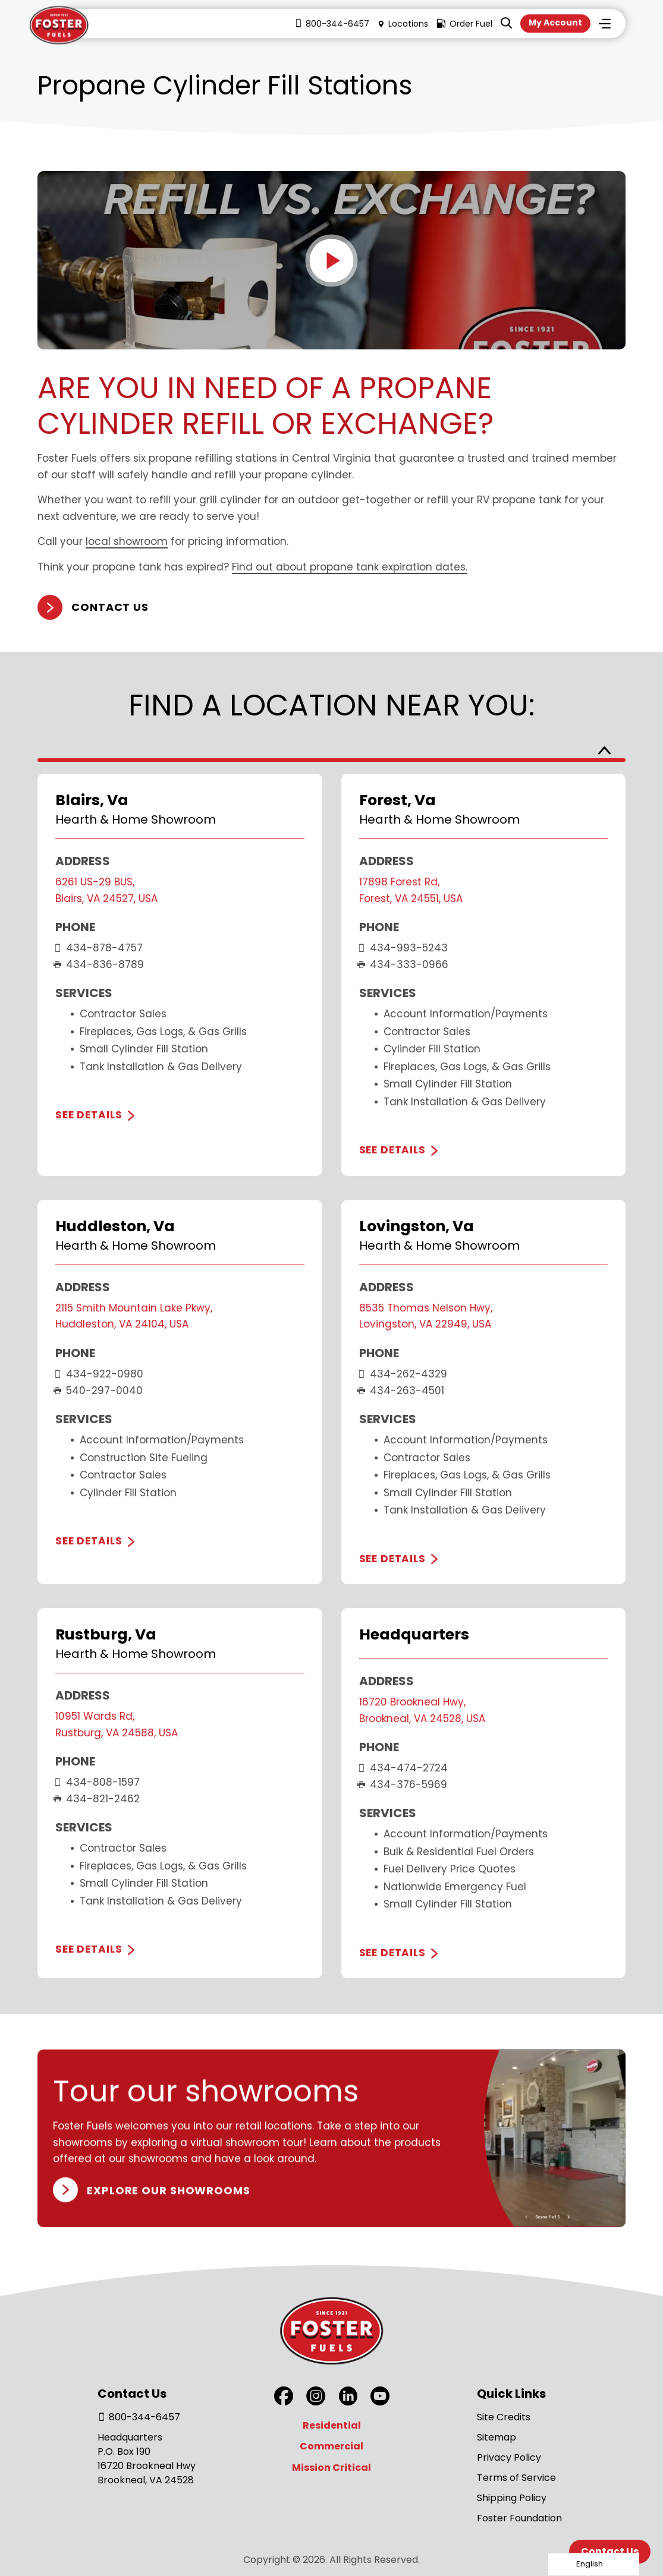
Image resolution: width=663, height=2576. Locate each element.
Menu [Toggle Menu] (605, 24)
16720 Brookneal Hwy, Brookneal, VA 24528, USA (422, 1710)
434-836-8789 (99, 964)
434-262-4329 (403, 1374)
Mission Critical (331, 2467)
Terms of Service (516, 2477)
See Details (88, 1115)
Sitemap (496, 2437)
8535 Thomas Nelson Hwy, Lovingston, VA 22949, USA (425, 1316)
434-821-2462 (97, 1799)
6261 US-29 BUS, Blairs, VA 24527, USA (106, 890)
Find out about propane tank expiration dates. (349, 567)
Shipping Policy (511, 2498)
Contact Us (110, 607)
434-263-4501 (401, 1390)
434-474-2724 (403, 1768)
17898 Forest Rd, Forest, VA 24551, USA (411, 890)
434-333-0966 (403, 964)
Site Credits (503, 2417)
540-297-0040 (99, 1390)
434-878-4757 (99, 948)
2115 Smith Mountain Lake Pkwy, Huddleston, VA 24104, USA (133, 1316)
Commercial (331, 2446)
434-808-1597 (97, 1782)
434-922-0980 (99, 1374)
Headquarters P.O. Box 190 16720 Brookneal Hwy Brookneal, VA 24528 (147, 2458)
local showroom (127, 542)
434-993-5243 (403, 948)
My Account (555, 23)
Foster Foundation (519, 2518)
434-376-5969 (403, 1784)
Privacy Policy (509, 2457)
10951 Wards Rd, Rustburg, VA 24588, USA (116, 1724)
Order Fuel (464, 24)
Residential (332, 2425)
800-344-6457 (331, 24)
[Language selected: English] (593, 2564)
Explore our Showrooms (168, 2189)
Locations (403, 24)
